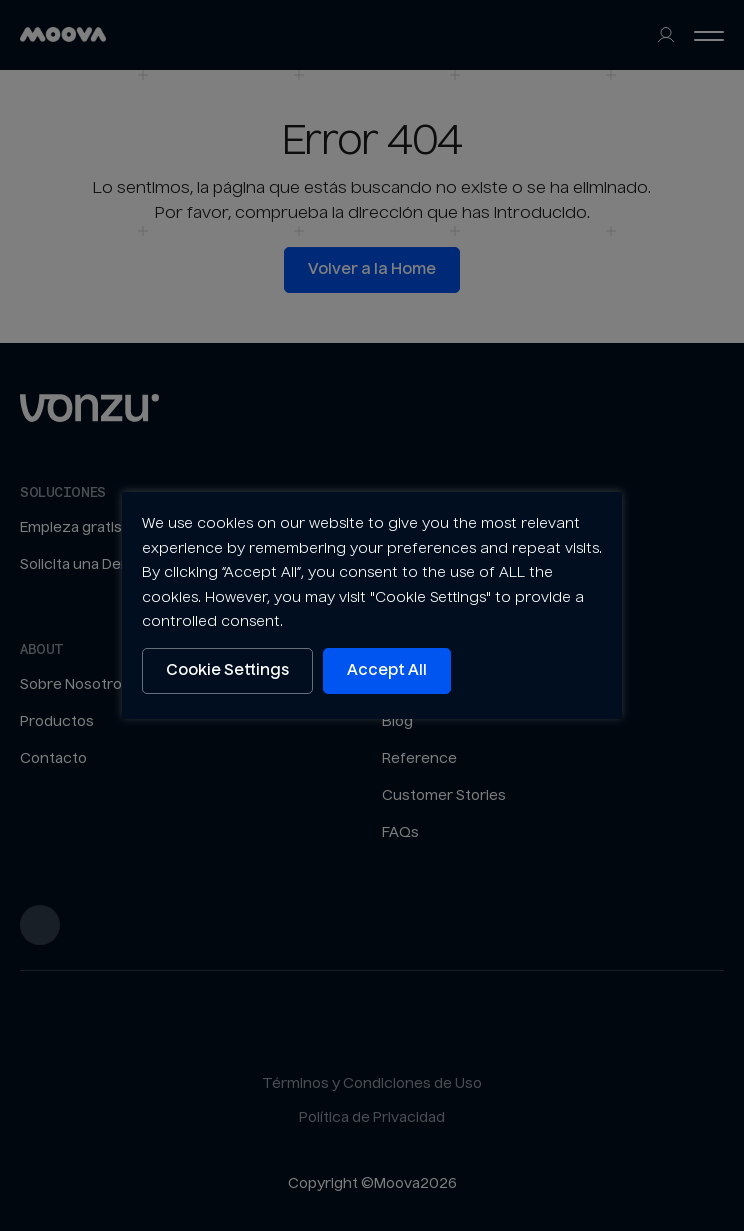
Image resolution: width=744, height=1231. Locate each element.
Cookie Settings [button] (227, 670)
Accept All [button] (387, 670)
